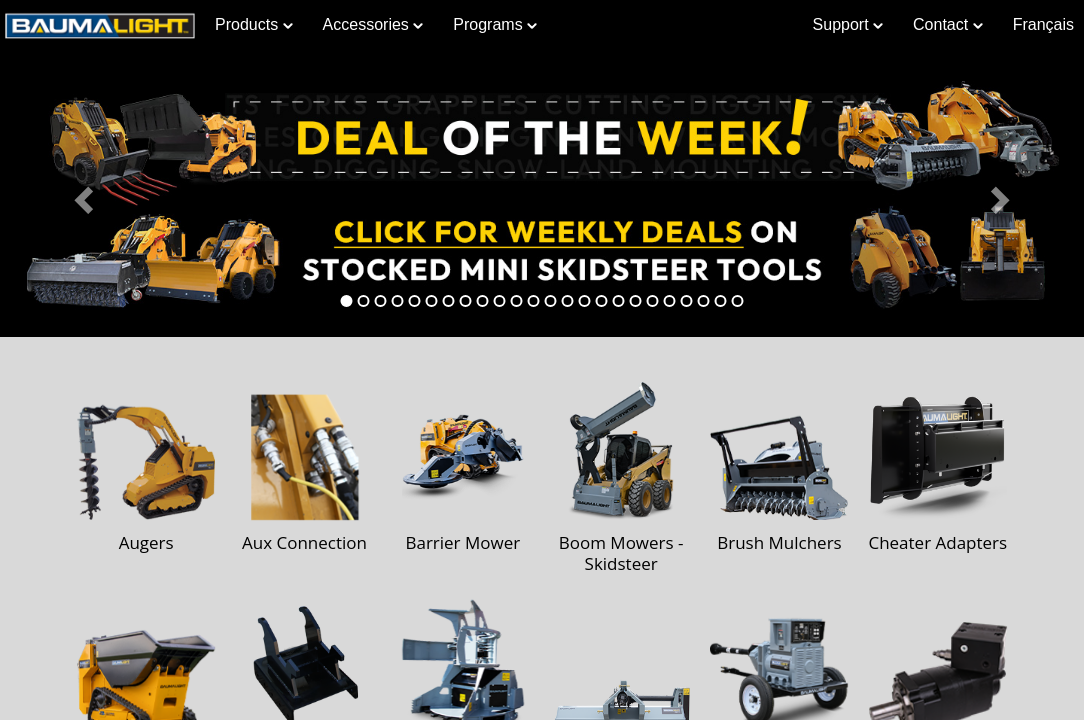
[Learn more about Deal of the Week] (542, 194)
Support (848, 24)
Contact (948, 24)
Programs (495, 24)
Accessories (373, 24)
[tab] (347, 301)
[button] (81, 194)
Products (254, 24)
